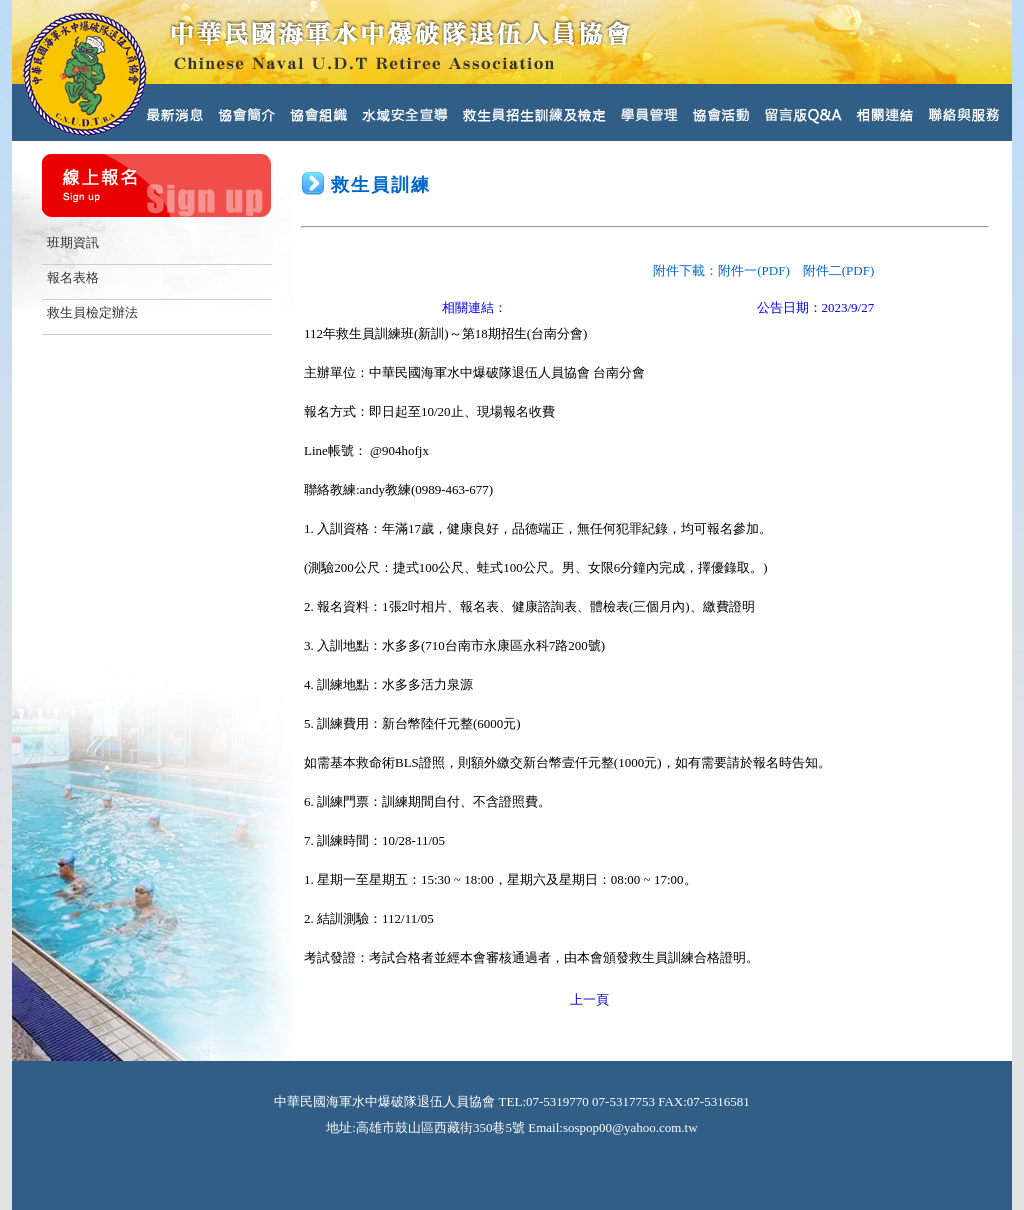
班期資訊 (73, 242)
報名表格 (73, 277)
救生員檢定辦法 (92, 312)
